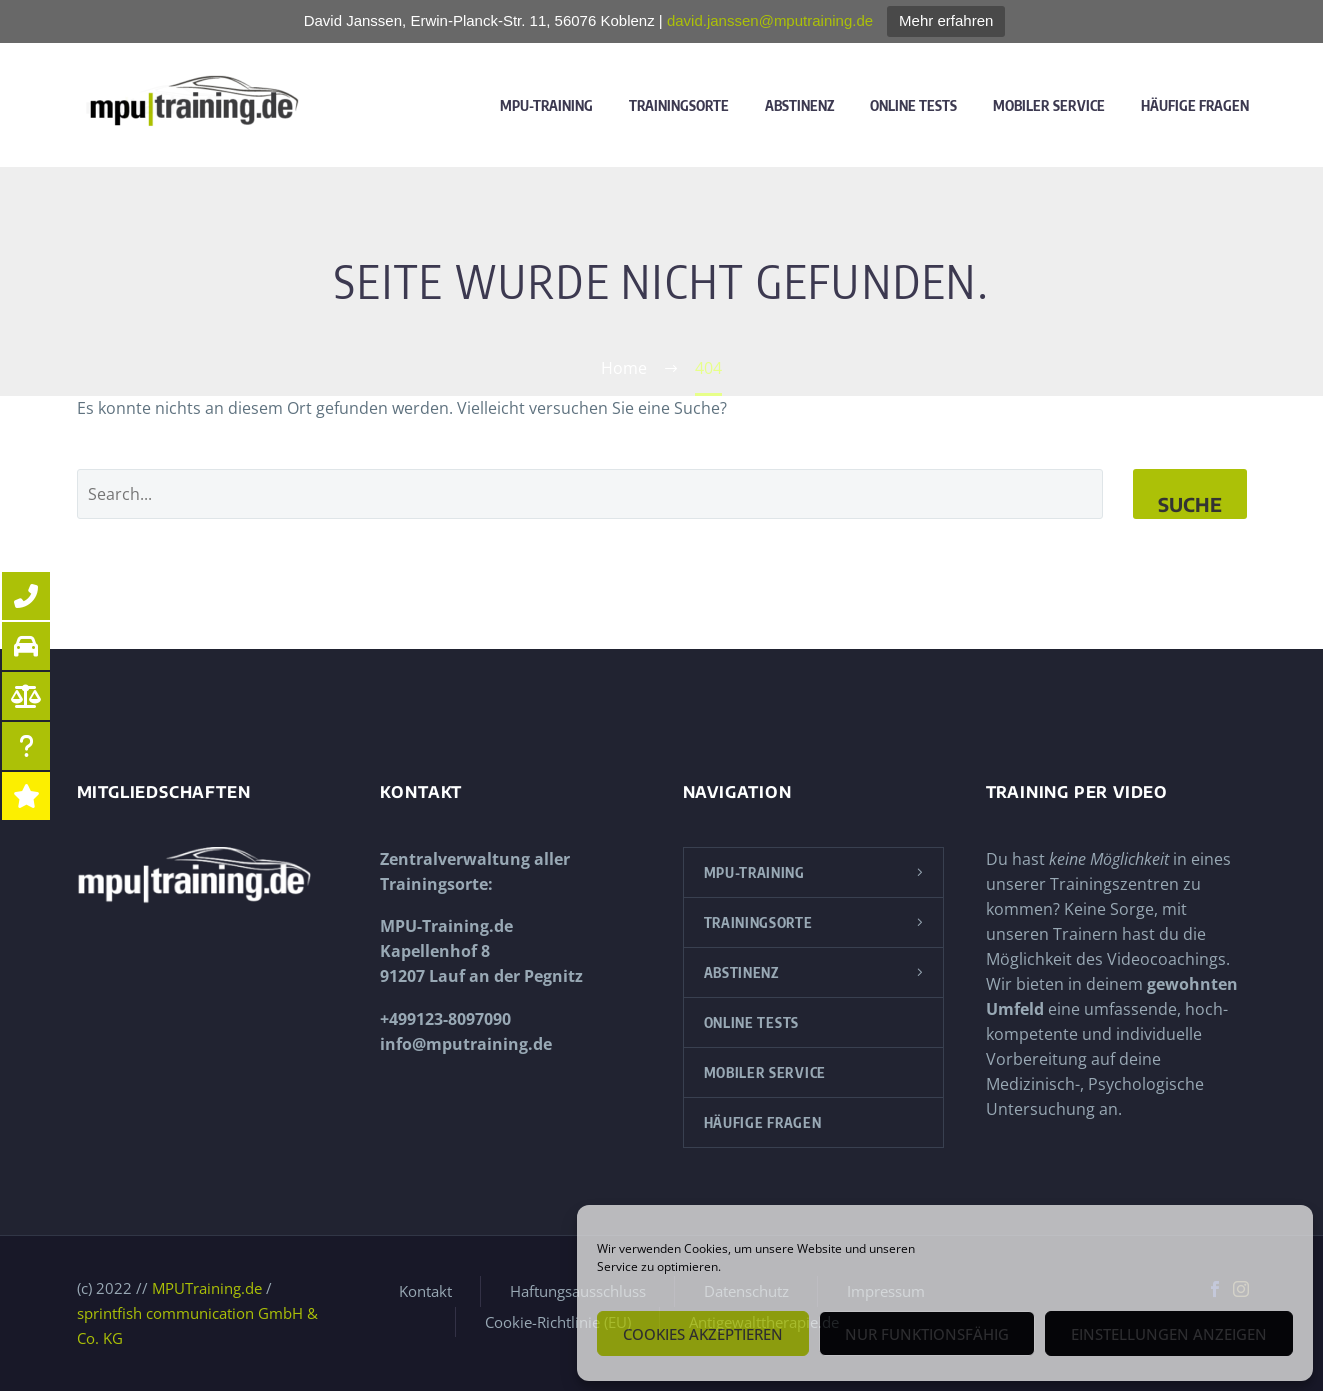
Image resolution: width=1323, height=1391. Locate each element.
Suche (1190, 504)
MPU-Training (546, 105)
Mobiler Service (1049, 105)
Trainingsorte (679, 105)
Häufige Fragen (1195, 105)
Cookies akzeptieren (703, 1334)
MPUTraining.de (207, 1288)
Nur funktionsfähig (927, 1334)
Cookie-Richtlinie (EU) (558, 1322)
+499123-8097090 (445, 1019)
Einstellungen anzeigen (1169, 1334)
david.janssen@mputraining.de (770, 20)
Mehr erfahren (946, 20)
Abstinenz (799, 105)
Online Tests (913, 105)
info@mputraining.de (466, 1044)
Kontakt (425, 1291)
